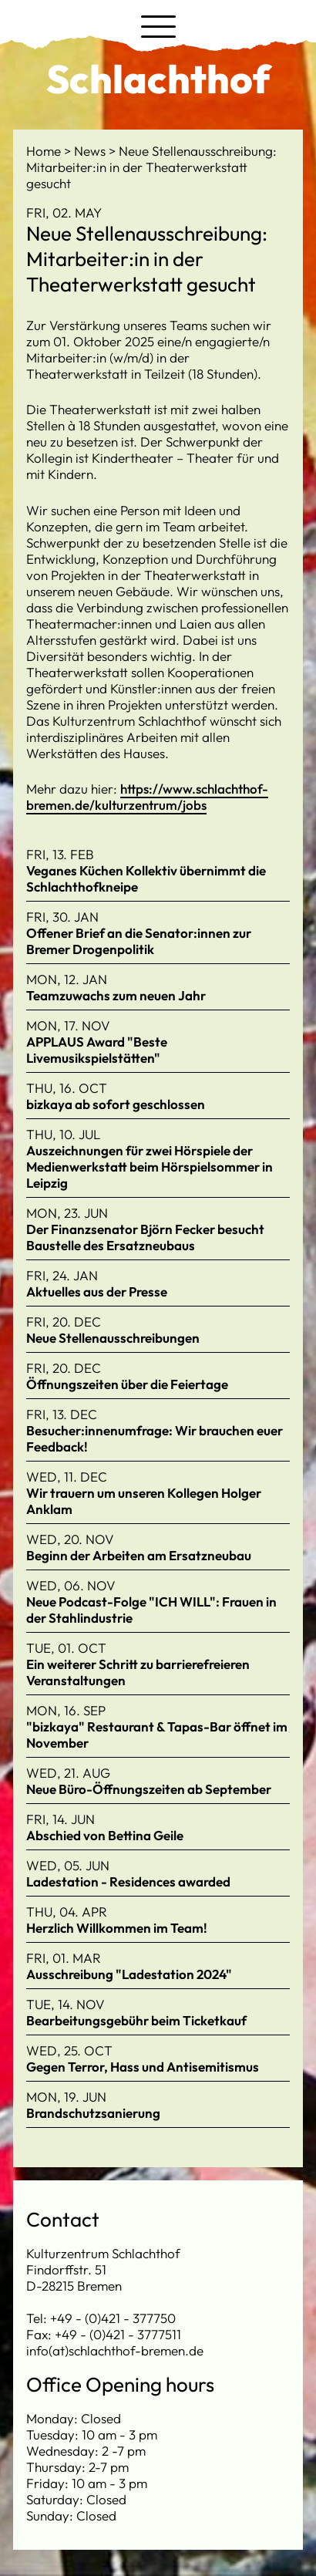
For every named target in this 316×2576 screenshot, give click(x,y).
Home (45, 151)
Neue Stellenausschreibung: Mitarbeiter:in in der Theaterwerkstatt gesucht (151, 167)
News (91, 151)
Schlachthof (158, 78)
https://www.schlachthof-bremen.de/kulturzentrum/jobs (147, 797)
